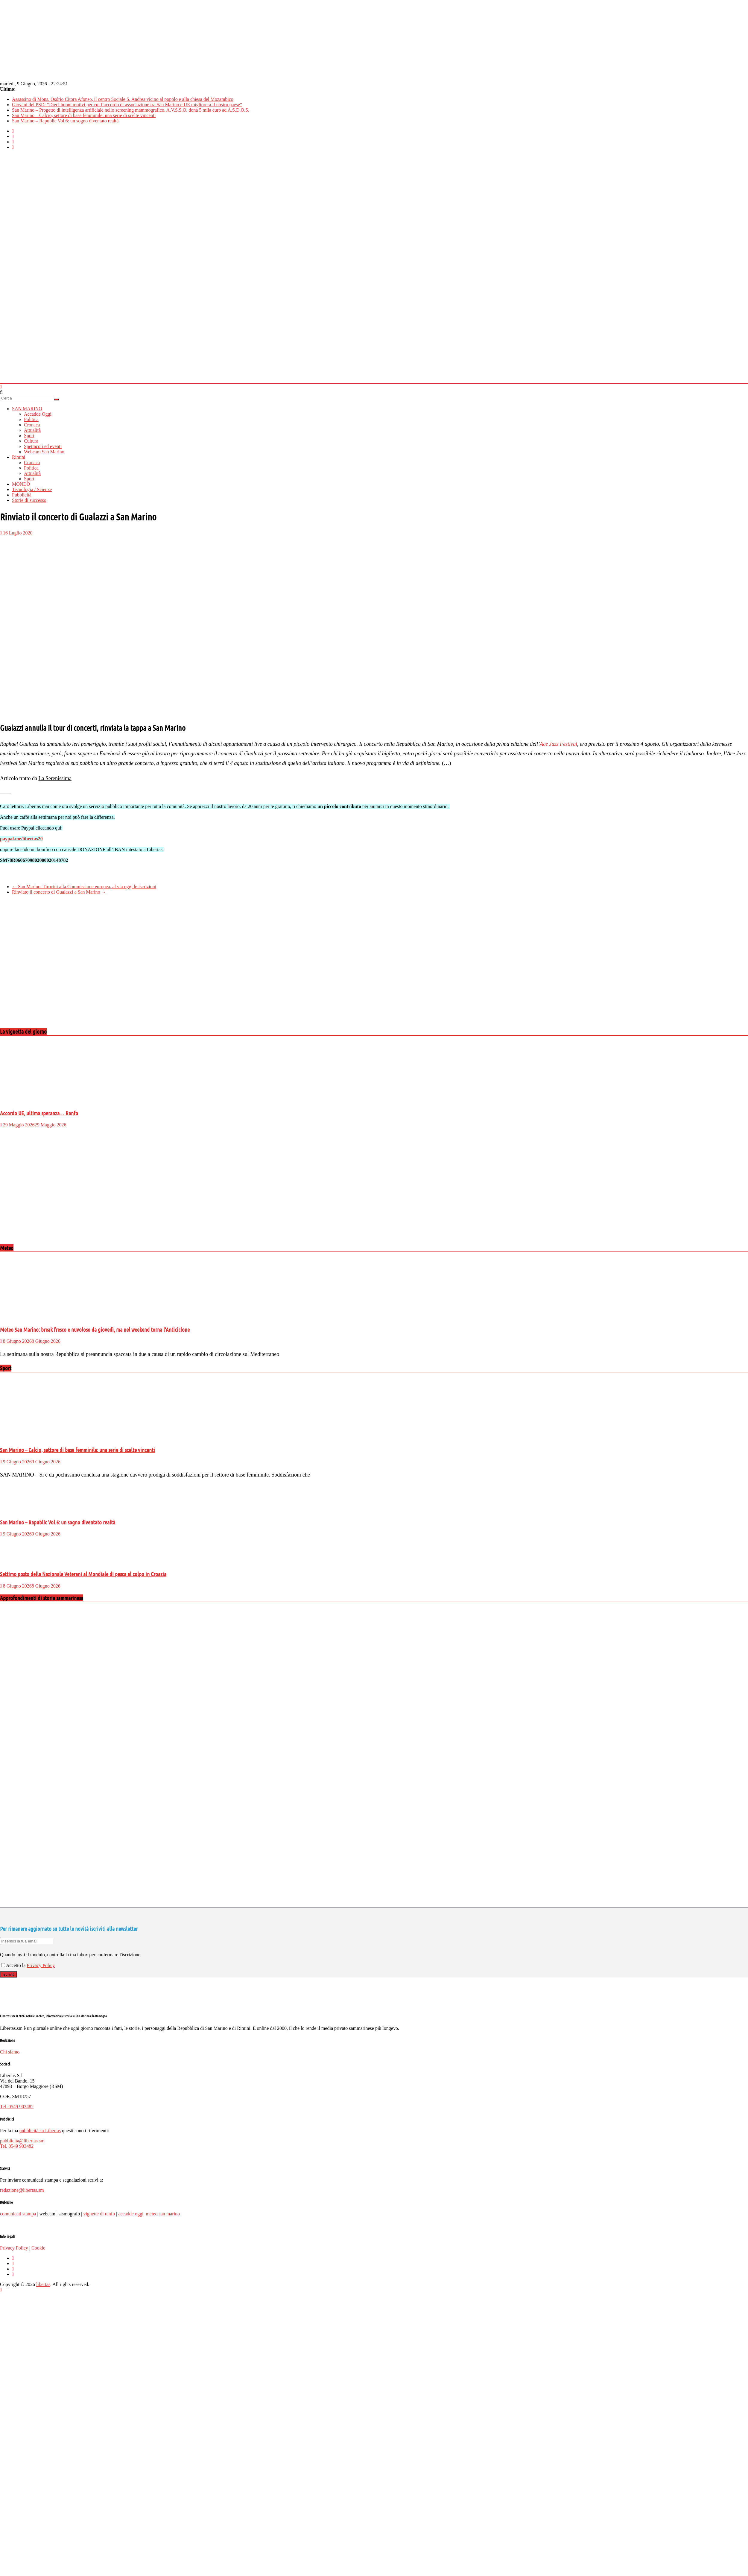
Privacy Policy (41, 1965)
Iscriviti (8, 1974)
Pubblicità (21, 494)
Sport (29, 435)
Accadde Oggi (37, 414)
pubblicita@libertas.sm (22, 2140)
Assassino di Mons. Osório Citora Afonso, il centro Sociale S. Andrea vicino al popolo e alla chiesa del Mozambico (122, 99)
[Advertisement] (56, 966)
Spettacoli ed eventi (43, 446)
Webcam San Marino (44, 451)
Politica (31, 419)
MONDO (21, 484)
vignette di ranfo (99, 2213)
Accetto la (14, 1965)
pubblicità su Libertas (40, 2130)
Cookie (38, 2247)
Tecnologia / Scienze (32, 489)
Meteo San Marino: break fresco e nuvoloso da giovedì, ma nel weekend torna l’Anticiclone (95, 1329)
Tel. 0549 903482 (17, 2106)
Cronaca (32, 424)
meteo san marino (163, 2213)
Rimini (18, 457)
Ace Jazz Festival (558, 744)
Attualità (32, 430)
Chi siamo (9, 2051)
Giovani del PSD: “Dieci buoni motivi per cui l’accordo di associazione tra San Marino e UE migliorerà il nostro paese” (127, 104)
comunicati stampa (18, 2213)
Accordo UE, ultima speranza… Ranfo (39, 1113)
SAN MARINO (27, 408)
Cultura (31, 440)
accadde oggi (130, 2213)
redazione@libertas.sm (22, 2190)
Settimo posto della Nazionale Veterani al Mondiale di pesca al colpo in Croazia (83, 1573)
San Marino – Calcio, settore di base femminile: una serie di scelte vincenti (84, 115)
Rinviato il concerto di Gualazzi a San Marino (59, 891)
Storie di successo (29, 500)
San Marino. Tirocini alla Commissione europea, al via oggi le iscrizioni (84, 886)
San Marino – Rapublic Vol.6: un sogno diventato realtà (65, 120)
